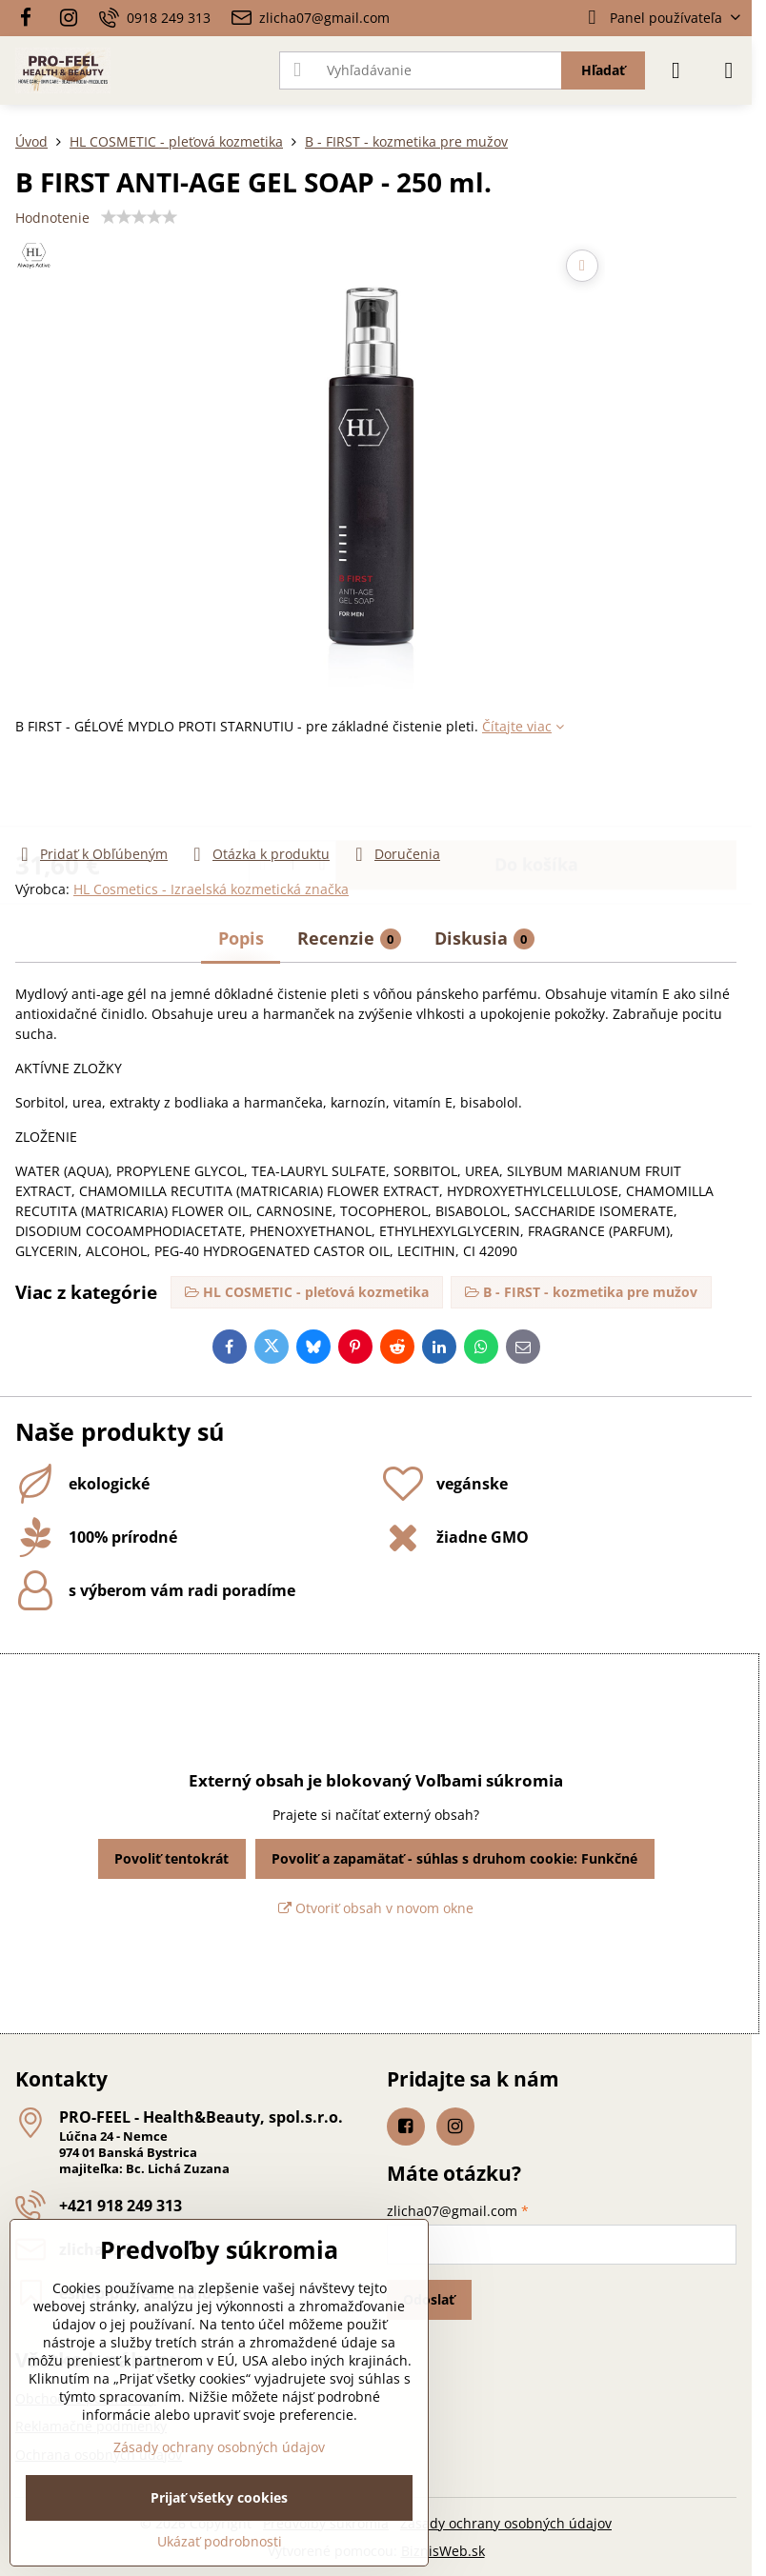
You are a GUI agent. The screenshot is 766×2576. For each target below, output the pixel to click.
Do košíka (536, 789)
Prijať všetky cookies (219, 2497)
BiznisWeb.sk (443, 2551)
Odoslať (428, 2299)
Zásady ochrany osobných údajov (506, 2523)
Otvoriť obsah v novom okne (376, 1908)
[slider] (139, 217)
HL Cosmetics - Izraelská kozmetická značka (211, 889)
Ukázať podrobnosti (219, 2541)
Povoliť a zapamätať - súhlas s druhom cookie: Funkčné (454, 1858)
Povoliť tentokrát (171, 1858)
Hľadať (603, 70)
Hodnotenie (52, 218)
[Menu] (729, 70)
